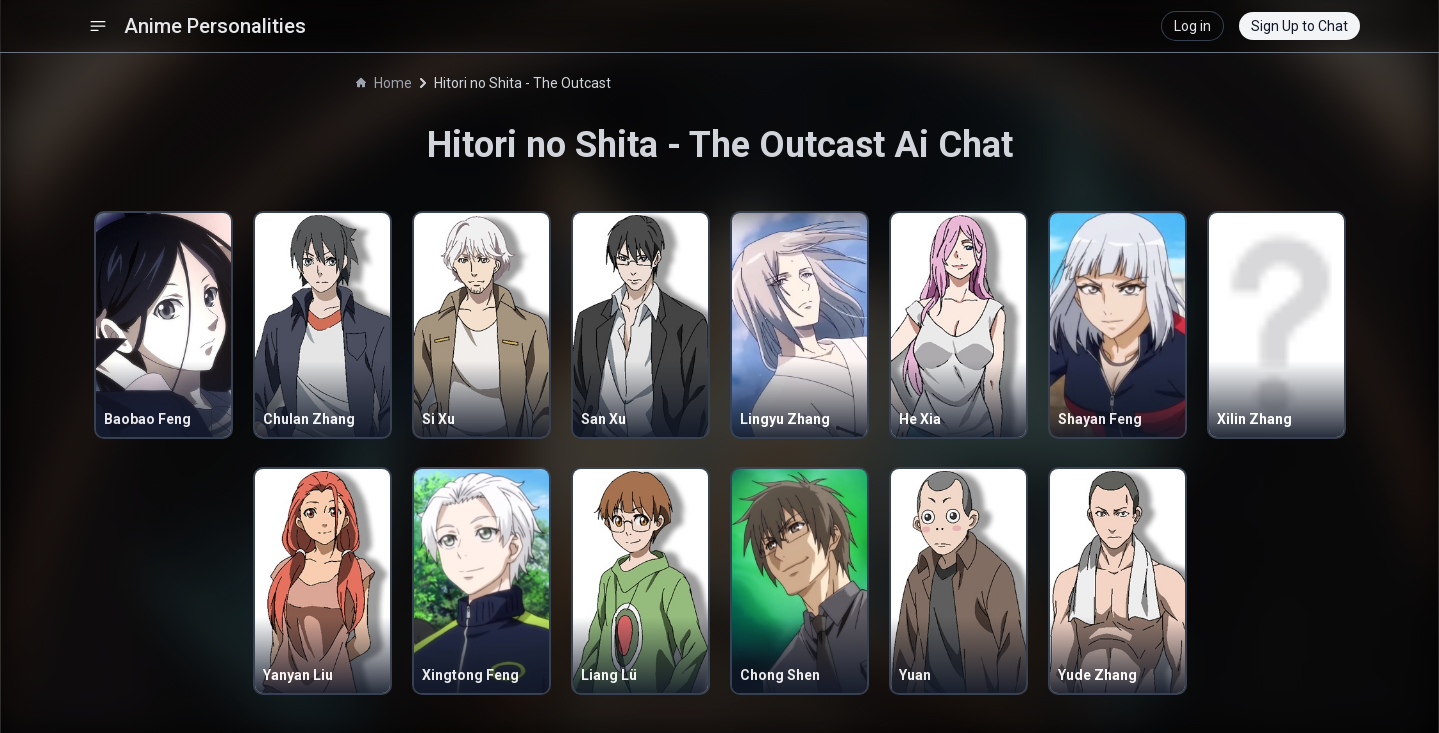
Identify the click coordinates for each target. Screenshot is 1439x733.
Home (384, 83)
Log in (1192, 26)
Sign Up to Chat (1299, 26)
